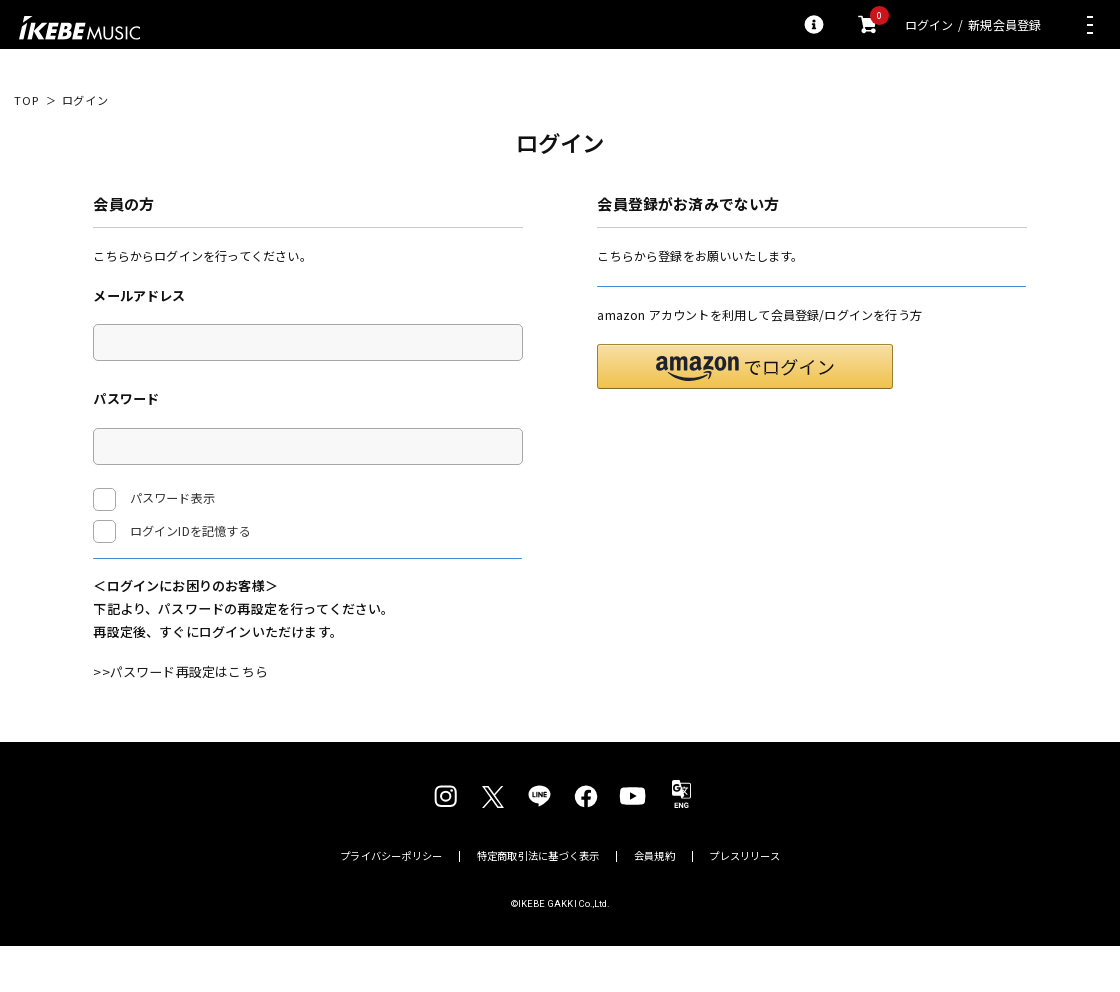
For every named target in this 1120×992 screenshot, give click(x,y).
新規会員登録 (1004, 25)
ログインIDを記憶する (190, 530)
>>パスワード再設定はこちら (180, 717)
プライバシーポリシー (391, 903)
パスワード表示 (154, 499)
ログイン (929, 25)
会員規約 (654, 903)
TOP (26, 100)
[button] (745, 413)
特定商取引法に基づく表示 (538, 903)
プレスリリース (744, 903)
